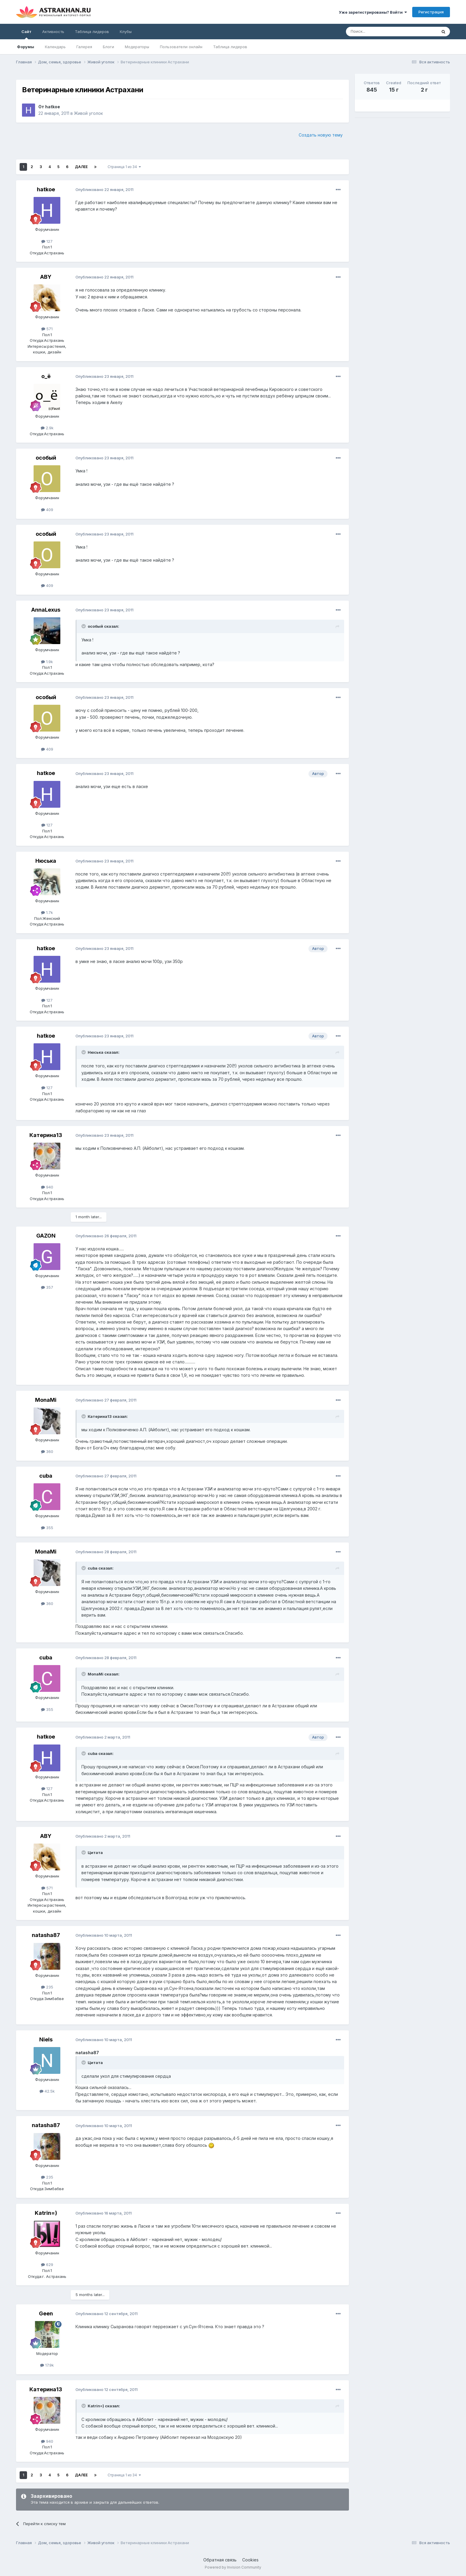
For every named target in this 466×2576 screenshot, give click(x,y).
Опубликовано (104, 189)
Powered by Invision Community (233, 2567)
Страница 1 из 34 (124, 167)
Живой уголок (88, 113)
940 (47, 1187)
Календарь (55, 46)
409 (47, 509)
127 (47, 241)
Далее (81, 167)
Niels (46, 2039)
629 (47, 2264)
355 (47, 1527)
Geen (46, 2313)
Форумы (25, 46)
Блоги (108, 46)
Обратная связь (220, 2559)
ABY (45, 277)
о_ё (46, 376)
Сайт (26, 34)
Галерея (84, 46)
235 (47, 1987)
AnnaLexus (45, 610)
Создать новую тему (321, 134)
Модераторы (137, 46)
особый (46, 458)
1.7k (47, 912)
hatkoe (52, 106)
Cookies (250, 2559)
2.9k (47, 427)
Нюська (45, 861)
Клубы (126, 31)
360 (47, 1451)
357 (47, 1287)
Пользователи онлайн (181, 46)
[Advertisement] (402, 164)
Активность (53, 31)
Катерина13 (45, 1135)
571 (47, 328)
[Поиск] (378, 31)
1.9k (47, 661)
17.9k (47, 2365)
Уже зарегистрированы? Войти (373, 12)
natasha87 (46, 1935)
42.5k (47, 2091)
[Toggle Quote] (84, 626)
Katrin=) (46, 2213)
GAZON (46, 1236)
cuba (45, 1476)
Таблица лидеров (230, 46)
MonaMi (45, 1400)
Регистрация (431, 12)
